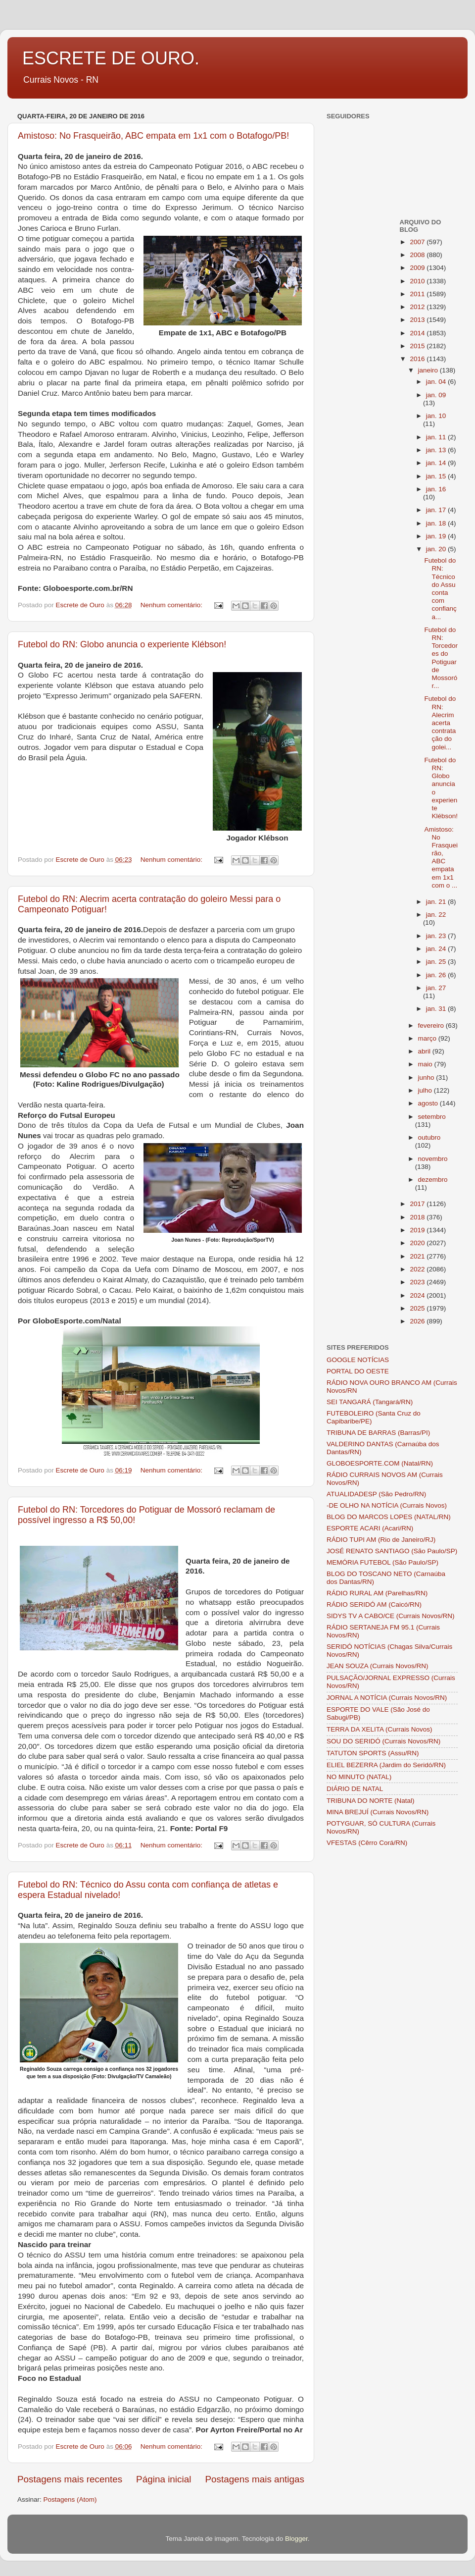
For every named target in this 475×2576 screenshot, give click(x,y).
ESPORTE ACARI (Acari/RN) (370, 1528)
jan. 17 (437, 510)
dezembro (433, 1179)
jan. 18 (437, 523)
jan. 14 (437, 463)
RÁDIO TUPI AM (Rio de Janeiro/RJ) (381, 1539)
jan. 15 (437, 476)
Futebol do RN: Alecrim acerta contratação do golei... (440, 722)
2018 (418, 1217)
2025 (418, 1308)
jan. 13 (437, 450)
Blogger (296, 2538)
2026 (418, 1321)
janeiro (429, 370)
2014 (418, 333)
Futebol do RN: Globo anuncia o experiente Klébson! (122, 644)
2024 (418, 1295)
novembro (433, 1158)
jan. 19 (437, 536)
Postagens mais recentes (69, 2479)
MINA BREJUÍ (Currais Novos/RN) (377, 1812)
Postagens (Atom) (70, 2499)
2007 (418, 242)
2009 (418, 267)
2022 (418, 1269)
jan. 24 (437, 948)
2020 (418, 1243)
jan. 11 (437, 437)
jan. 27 (436, 988)
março (428, 1038)
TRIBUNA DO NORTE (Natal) (371, 1800)
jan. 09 (436, 395)
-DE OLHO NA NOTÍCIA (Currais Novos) (387, 1505)
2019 (418, 1230)
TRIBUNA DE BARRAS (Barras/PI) (378, 1432)
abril (425, 1051)
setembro (432, 1116)
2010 (418, 281)
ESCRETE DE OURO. (110, 58)
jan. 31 (437, 1008)
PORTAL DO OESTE (358, 1371)
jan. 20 (437, 549)
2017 (418, 1204)
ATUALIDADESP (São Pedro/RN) (376, 1494)
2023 (418, 1282)
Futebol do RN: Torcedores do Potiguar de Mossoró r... (441, 657)
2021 (418, 1256)
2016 (418, 359)
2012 (418, 307)
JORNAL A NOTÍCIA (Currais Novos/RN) (387, 1697)
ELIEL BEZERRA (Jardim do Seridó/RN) (386, 1765)
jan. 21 (437, 901)
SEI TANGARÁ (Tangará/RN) (370, 1402)
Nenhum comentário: (172, 605)
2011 (418, 294)
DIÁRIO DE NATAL (355, 1788)
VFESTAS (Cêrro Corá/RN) (367, 1842)
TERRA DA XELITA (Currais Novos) (379, 1729)
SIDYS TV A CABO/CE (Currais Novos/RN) (391, 1616)
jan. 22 (436, 914)
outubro (429, 1137)
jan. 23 (437, 936)
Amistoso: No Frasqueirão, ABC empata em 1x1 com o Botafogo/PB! (153, 136)
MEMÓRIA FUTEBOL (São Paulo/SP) (382, 1562)
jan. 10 (436, 416)
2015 (418, 346)
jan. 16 (436, 489)
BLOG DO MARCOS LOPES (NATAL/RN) (389, 1517)
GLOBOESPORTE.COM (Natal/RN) (380, 1463)
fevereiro (432, 1025)
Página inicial (163, 2479)
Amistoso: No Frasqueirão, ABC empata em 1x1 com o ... (441, 857)
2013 (418, 319)
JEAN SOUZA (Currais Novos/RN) (377, 1666)
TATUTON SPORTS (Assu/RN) (373, 1753)
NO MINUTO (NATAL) (359, 1777)
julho (426, 1090)
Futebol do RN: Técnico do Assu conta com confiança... (440, 588)
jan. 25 (437, 961)
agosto (429, 1103)
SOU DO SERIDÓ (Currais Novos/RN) (383, 1741)
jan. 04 (437, 381)
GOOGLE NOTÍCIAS (358, 1360)
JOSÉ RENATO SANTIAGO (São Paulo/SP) (392, 1551)
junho (427, 1077)
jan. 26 (437, 975)
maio (426, 1064)
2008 (418, 255)
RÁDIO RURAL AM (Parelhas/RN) (377, 1593)
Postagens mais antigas (254, 2479)
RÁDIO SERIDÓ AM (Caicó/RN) (374, 1604)
